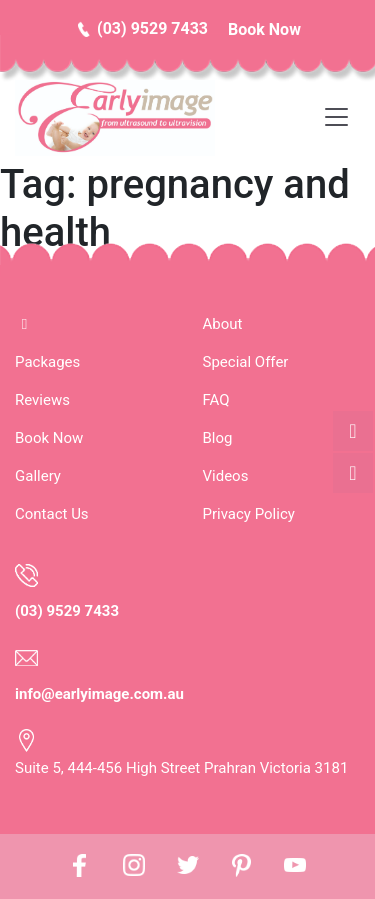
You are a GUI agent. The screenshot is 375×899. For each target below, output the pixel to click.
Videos (226, 476)
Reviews (42, 400)
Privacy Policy (249, 514)
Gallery (38, 476)
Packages (47, 362)
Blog (218, 438)
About (223, 324)
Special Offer (246, 362)
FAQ (216, 400)
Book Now (49, 438)
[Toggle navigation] (342, 118)
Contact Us (52, 514)
